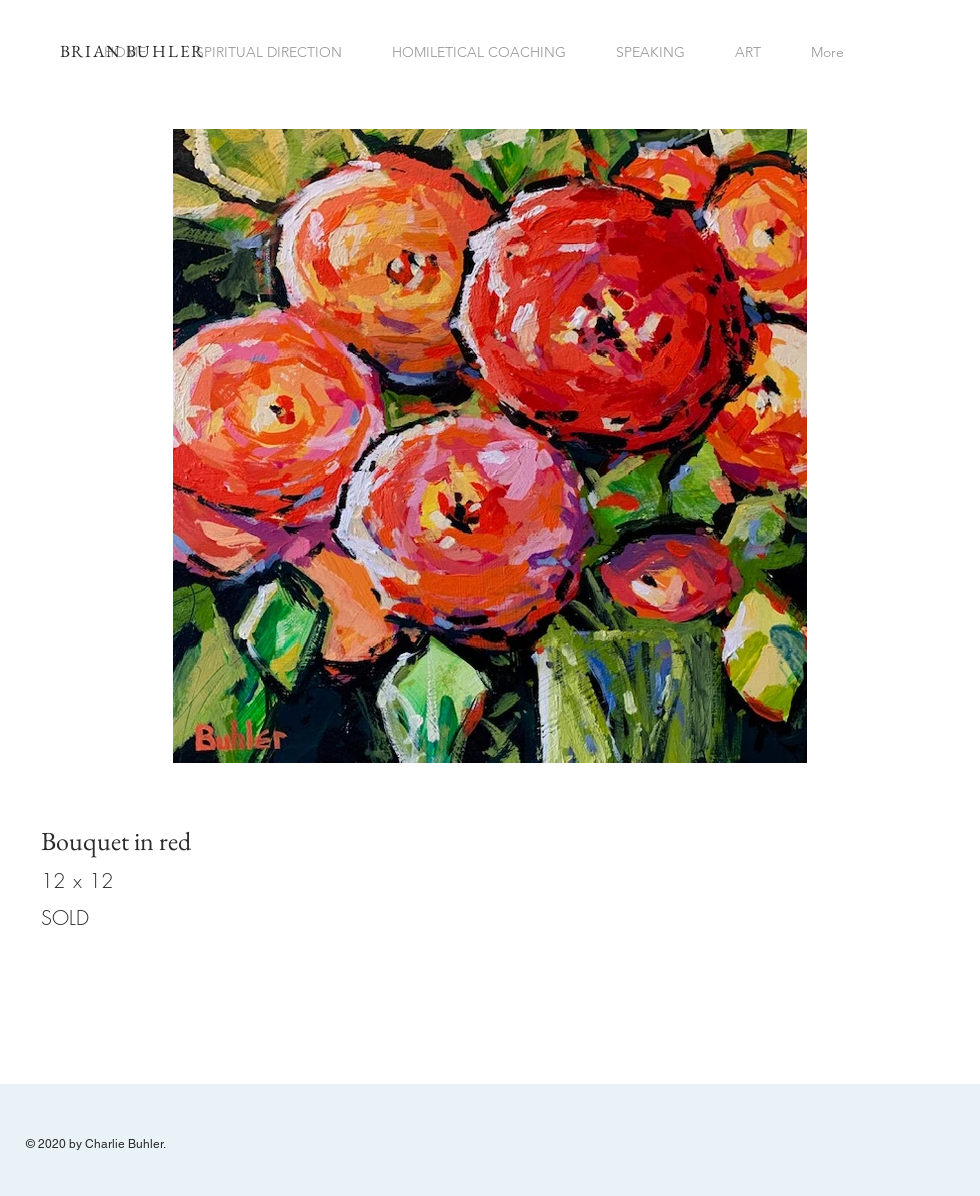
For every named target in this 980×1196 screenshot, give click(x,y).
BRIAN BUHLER (132, 51)
